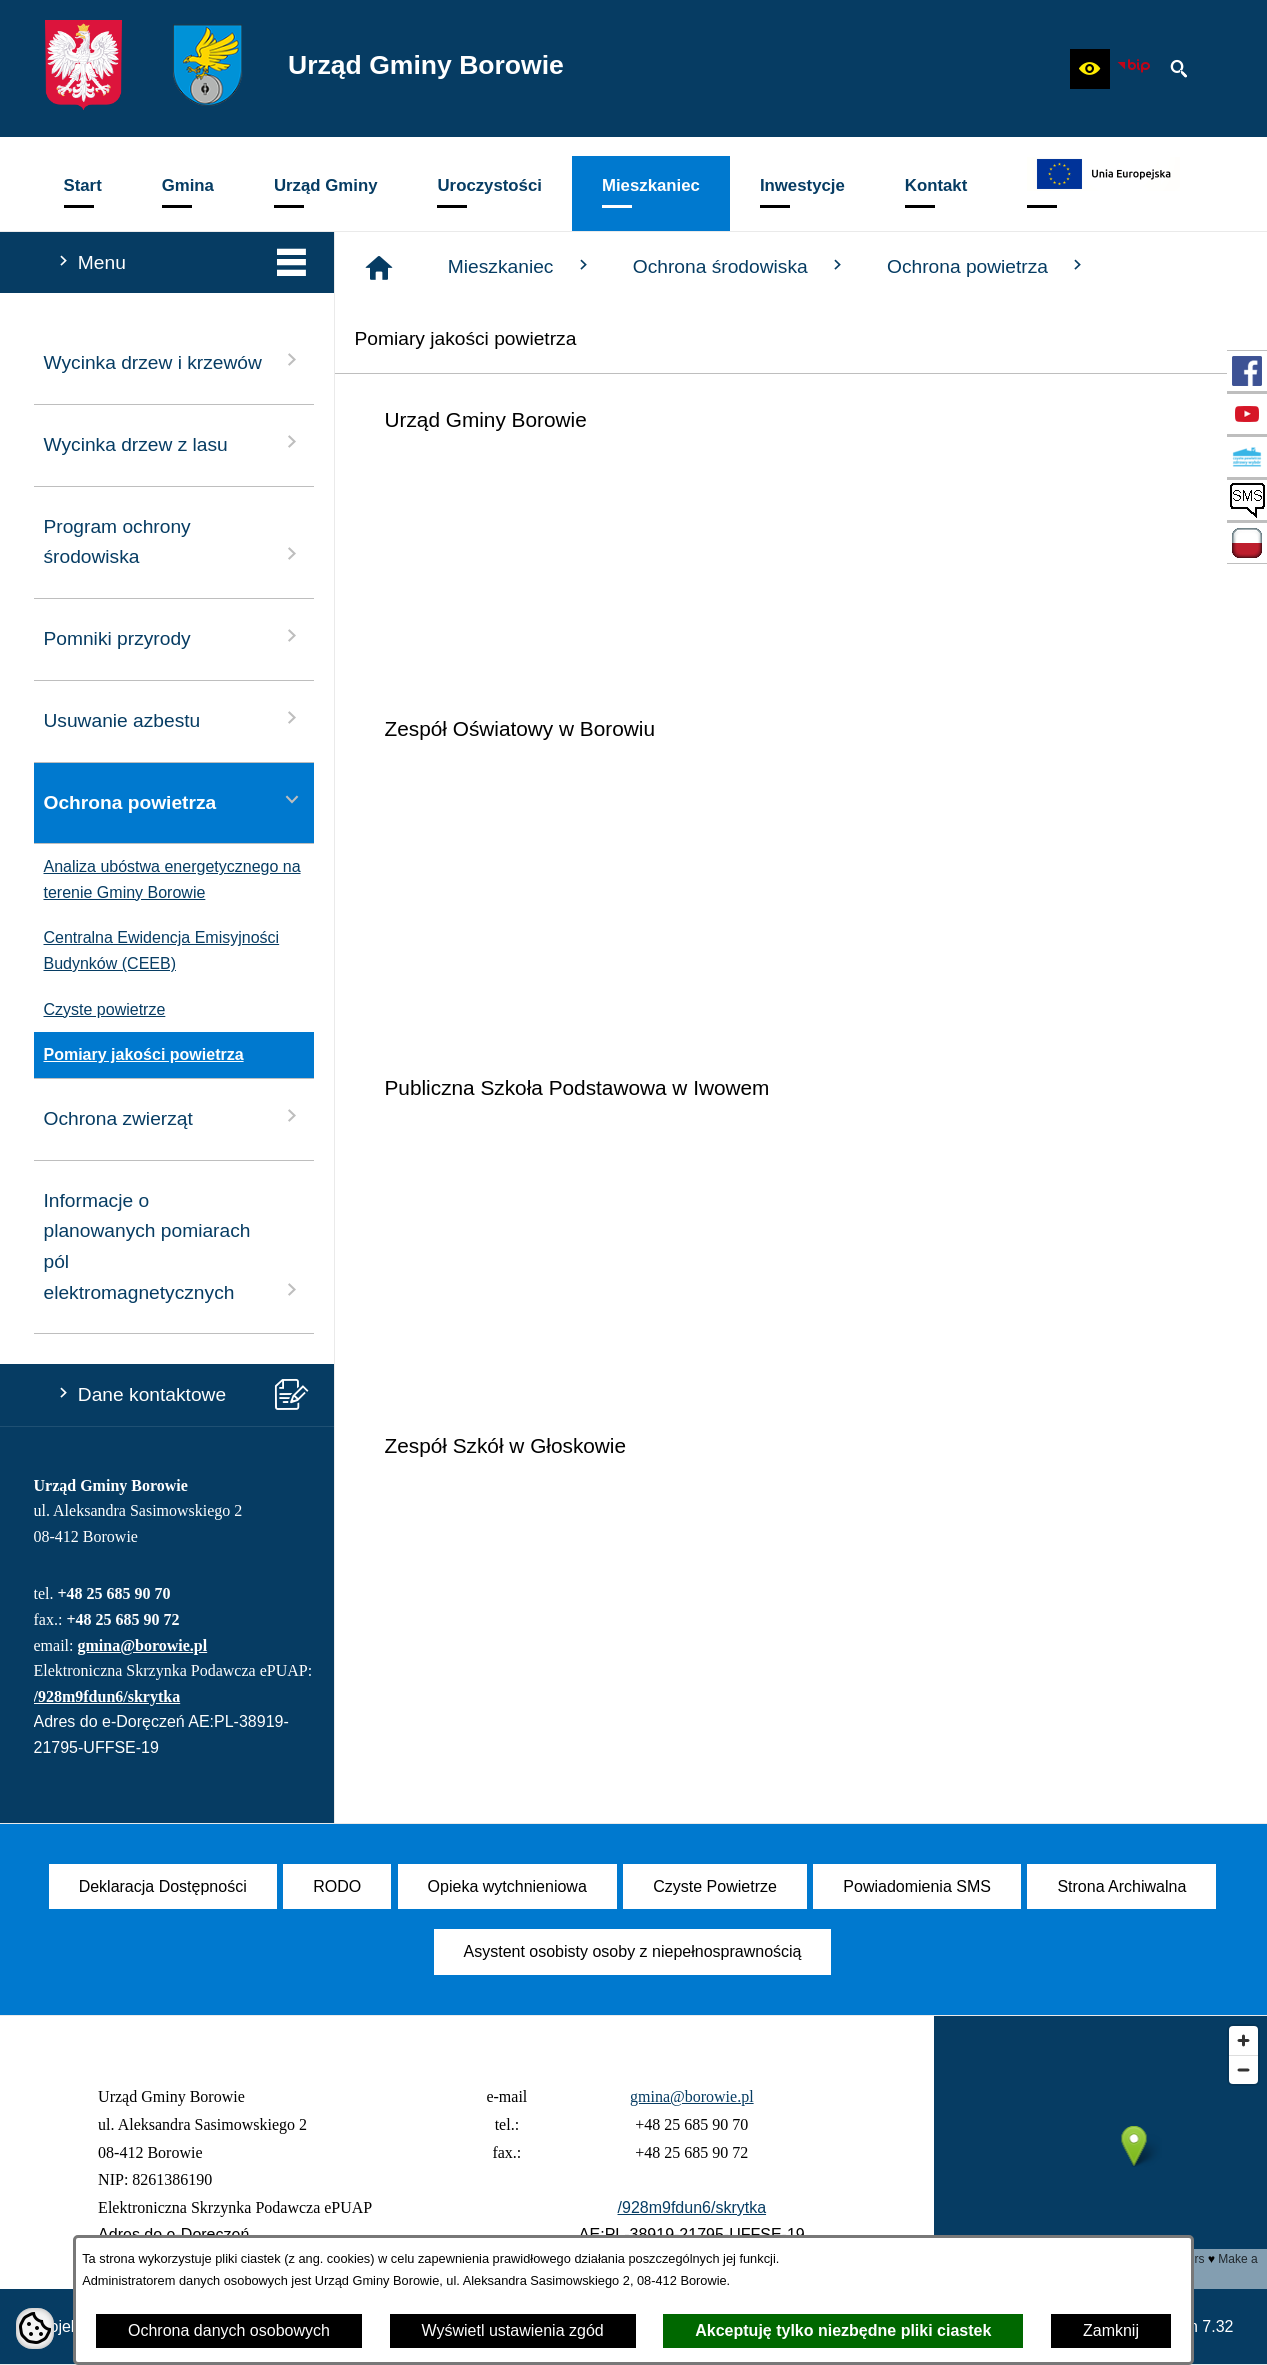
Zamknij (1111, 2330)
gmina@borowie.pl (142, 1645)
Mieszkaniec (520, 266)
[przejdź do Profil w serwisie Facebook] (1247, 371)
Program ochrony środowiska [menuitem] (174, 542)
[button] (1090, 69)
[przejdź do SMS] (1247, 500)
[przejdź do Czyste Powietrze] (1247, 457)
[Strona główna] (379, 268)
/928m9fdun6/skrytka (107, 1696)
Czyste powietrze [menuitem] (100, 1010)
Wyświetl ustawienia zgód (513, 2330)
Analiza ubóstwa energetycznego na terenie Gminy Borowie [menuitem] (167, 879)
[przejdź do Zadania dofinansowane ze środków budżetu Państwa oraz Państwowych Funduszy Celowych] (1247, 543)
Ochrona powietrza (987, 266)
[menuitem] (83, 193)
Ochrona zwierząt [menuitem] (174, 1116)
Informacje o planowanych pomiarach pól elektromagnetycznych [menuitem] (174, 1246)
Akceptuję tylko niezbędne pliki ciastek (843, 2330)
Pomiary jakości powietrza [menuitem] (139, 1055)
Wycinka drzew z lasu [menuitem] (174, 442)
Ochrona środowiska (740, 266)
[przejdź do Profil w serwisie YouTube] (1247, 414)
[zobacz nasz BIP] (1134, 69)
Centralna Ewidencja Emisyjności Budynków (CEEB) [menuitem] (157, 950)
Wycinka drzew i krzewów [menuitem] (174, 360)
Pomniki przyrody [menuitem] (174, 636)
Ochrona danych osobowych (229, 2330)
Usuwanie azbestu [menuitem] (174, 718)
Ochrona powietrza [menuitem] (174, 800)
